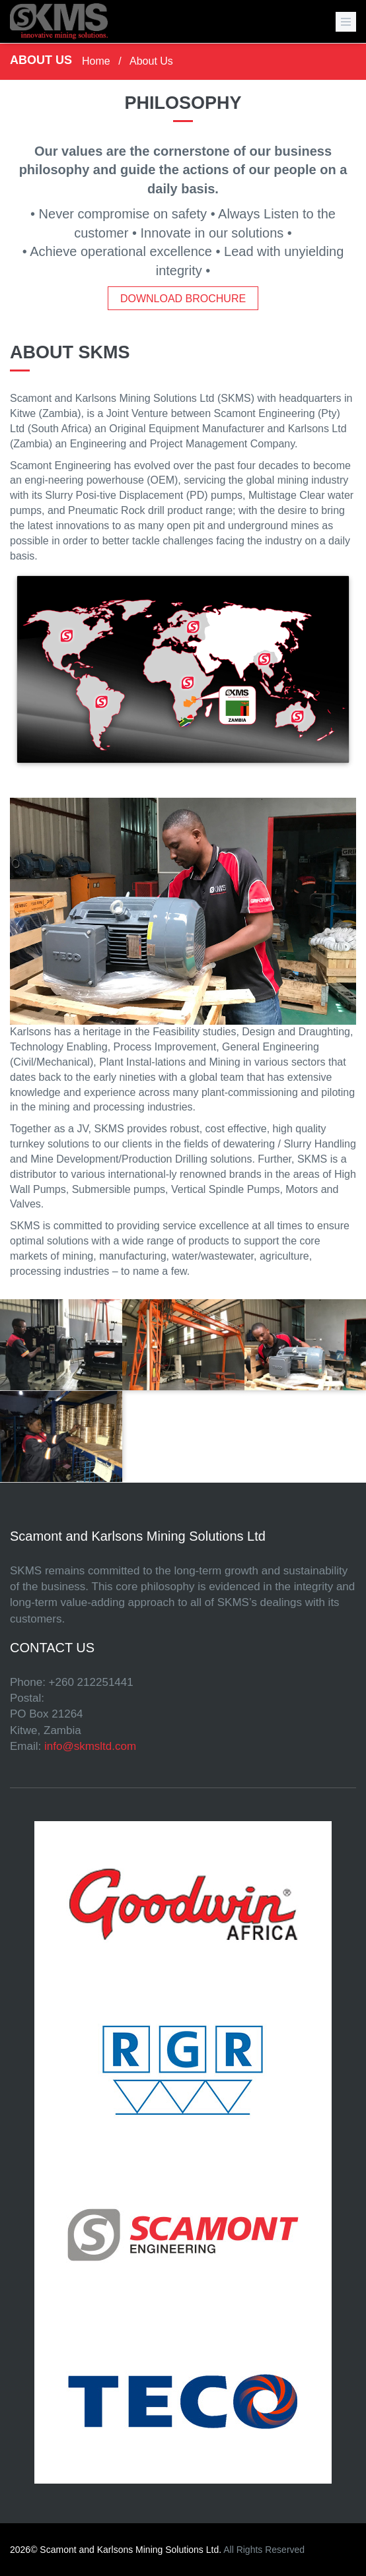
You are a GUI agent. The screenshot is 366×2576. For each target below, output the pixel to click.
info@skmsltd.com (90, 1746)
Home (96, 61)
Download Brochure (183, 298)
